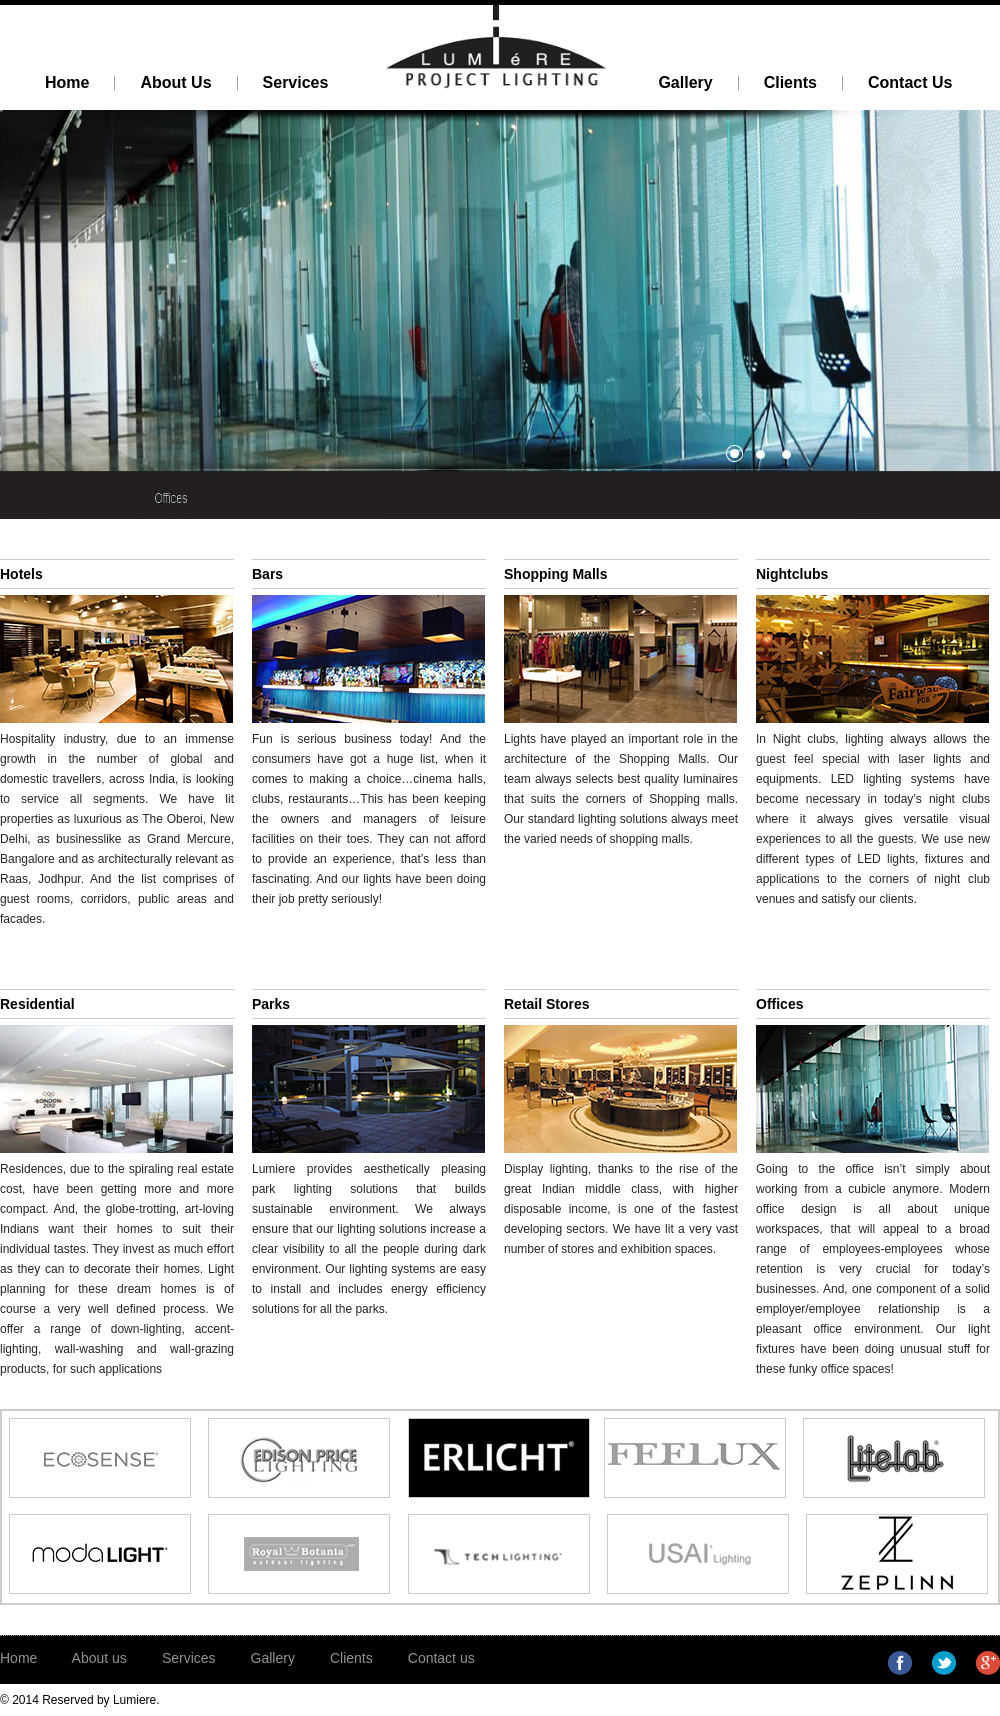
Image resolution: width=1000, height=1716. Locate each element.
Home (18, 1658)
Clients (351, 1658)
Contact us (441, 1658)
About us (99, 1658)
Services (189, 1658)
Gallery (273, 1658)
